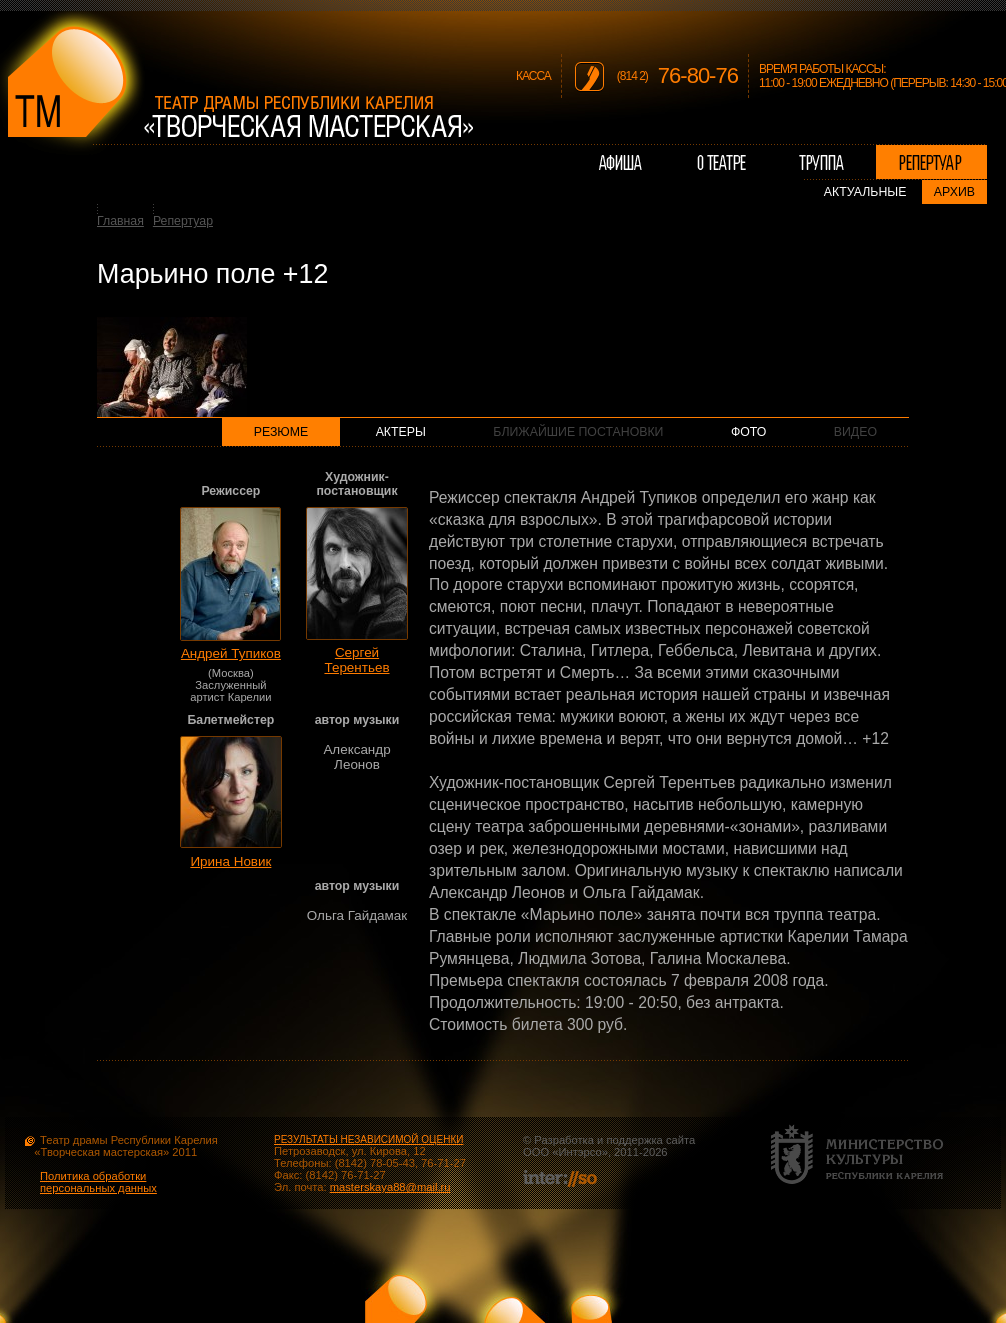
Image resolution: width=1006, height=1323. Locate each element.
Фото (748, 432)
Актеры (401, 432)
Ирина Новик (230, 861)
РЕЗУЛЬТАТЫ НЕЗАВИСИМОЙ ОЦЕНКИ (368, 1139)
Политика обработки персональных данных (98, 1182)
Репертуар (183, 221)
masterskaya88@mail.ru (390, 1187)
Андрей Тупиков (231, 653)
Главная (120, 221)
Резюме (281, 432)
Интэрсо (579, 1152)
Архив (954, 192)
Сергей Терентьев (356, 660)
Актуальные (865, 192)
